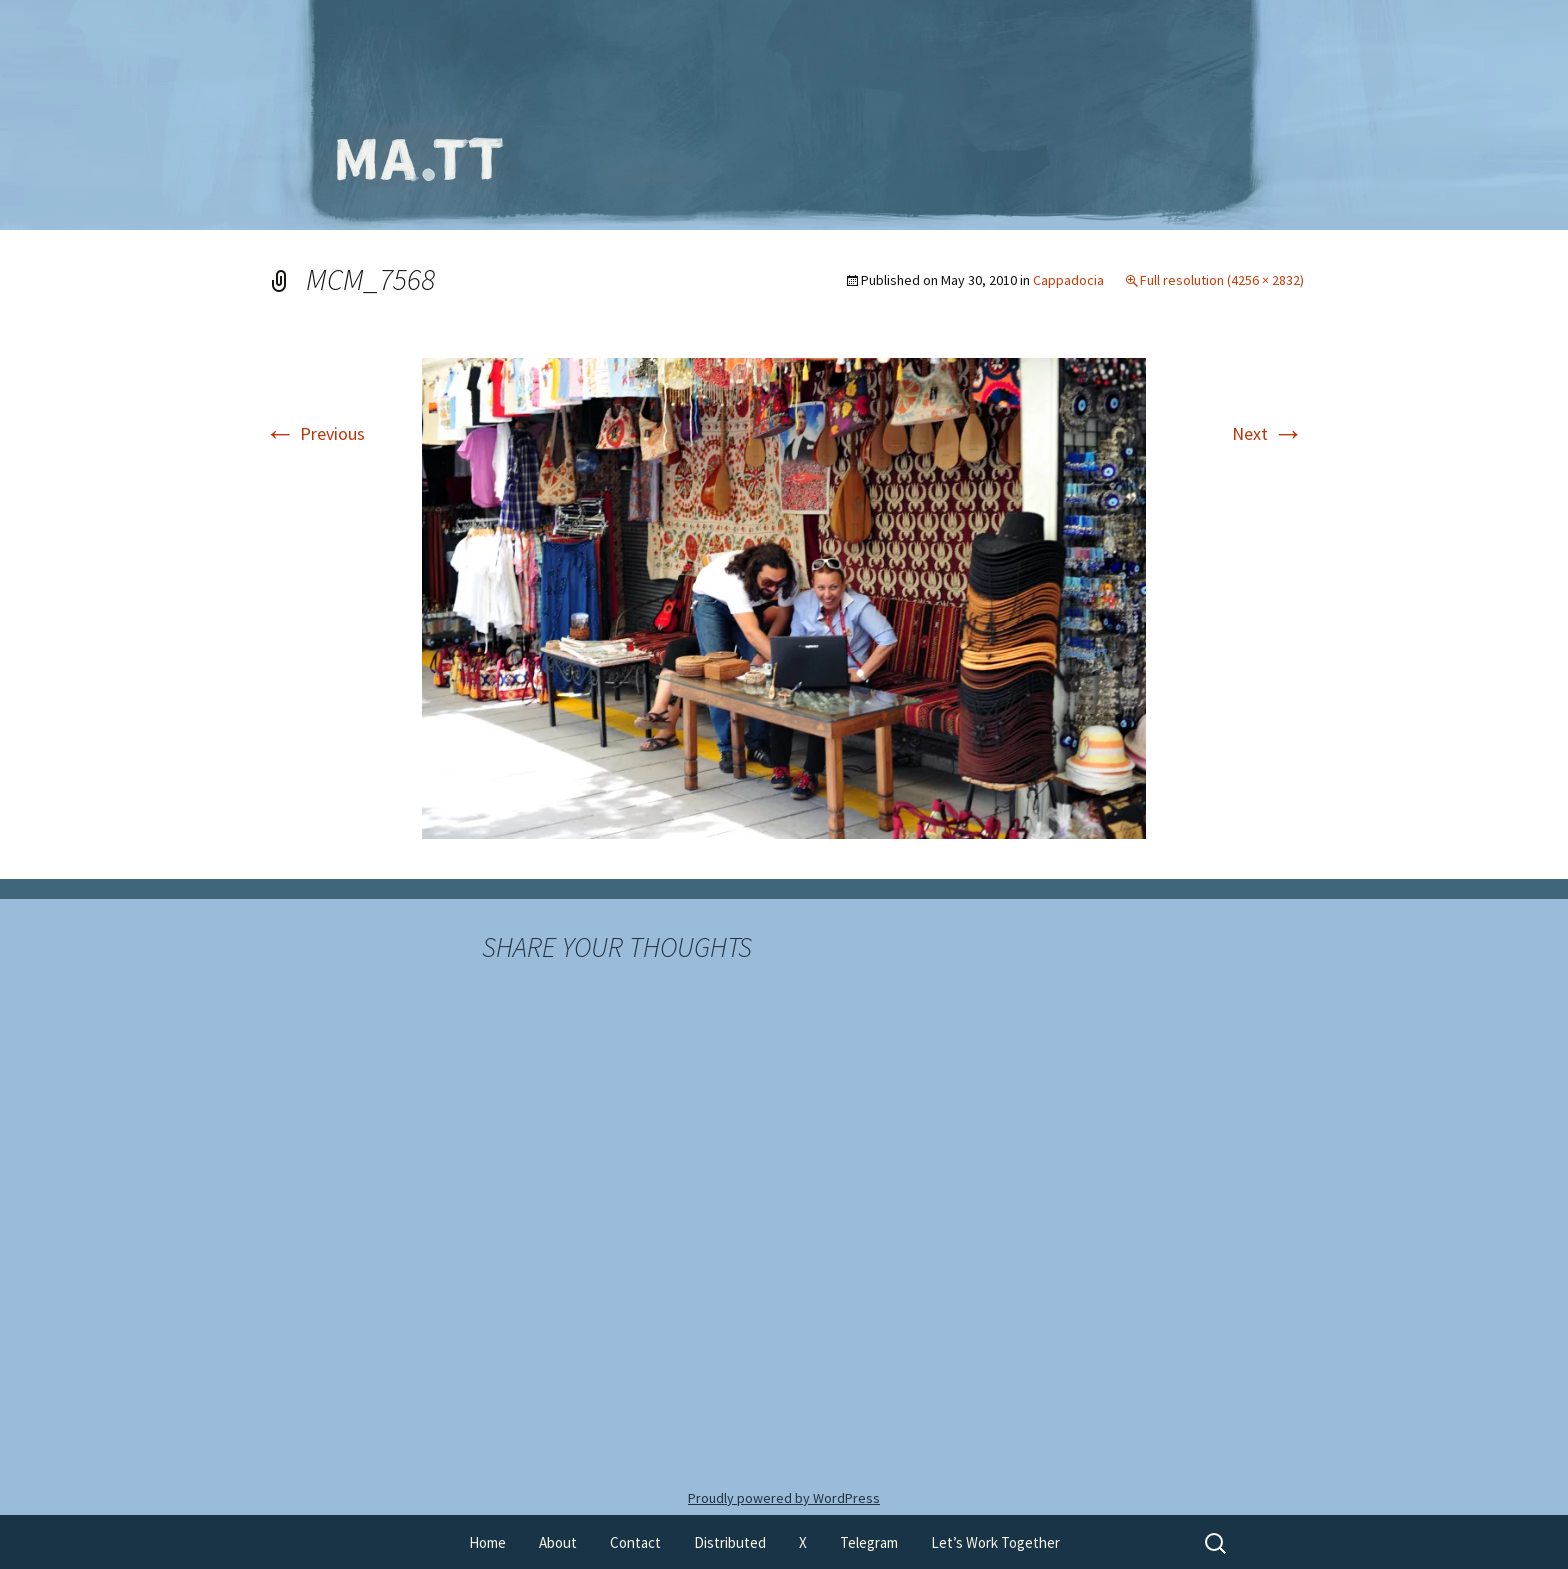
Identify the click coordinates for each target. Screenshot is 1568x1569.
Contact (635, 1542)
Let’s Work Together (995, 1542)
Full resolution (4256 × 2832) (1222, 280)
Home (487, 1542)
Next (1268, 433)
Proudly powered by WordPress (784, 1498)
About (558, 1542)
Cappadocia (1068, 280)
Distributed (730, 1542)
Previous (314, 433)
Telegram (869, 1542)
